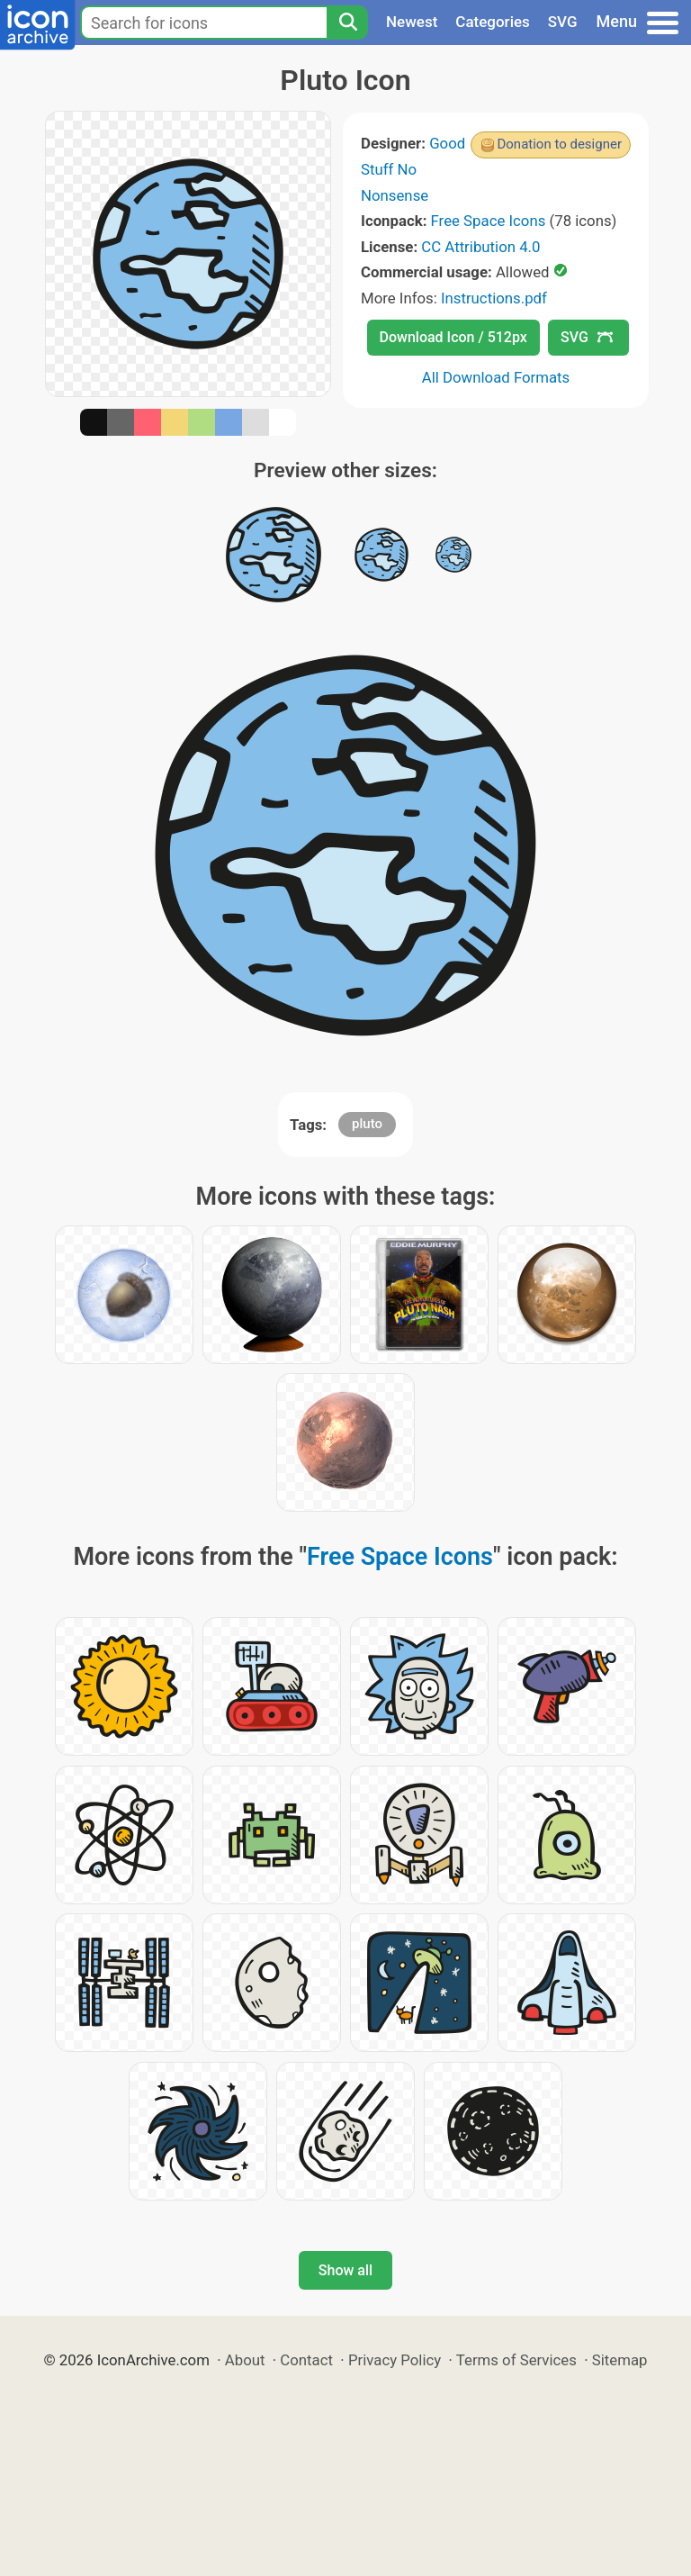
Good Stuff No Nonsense (413, 168)
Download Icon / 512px (453, 337)
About (245, 2360)
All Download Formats (496, 377)
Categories (492, 22)
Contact (306, 2360)
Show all (345, 2270)
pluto (367, 1124)
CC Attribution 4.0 (480, 247)
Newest (411, 22)
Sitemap (620, 2360)
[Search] (347, 22)
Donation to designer (559, 144)
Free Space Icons (488, 221)
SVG (563, 22)
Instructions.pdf (494, 298)
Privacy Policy (394, 2360)
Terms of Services (516, 2360)
